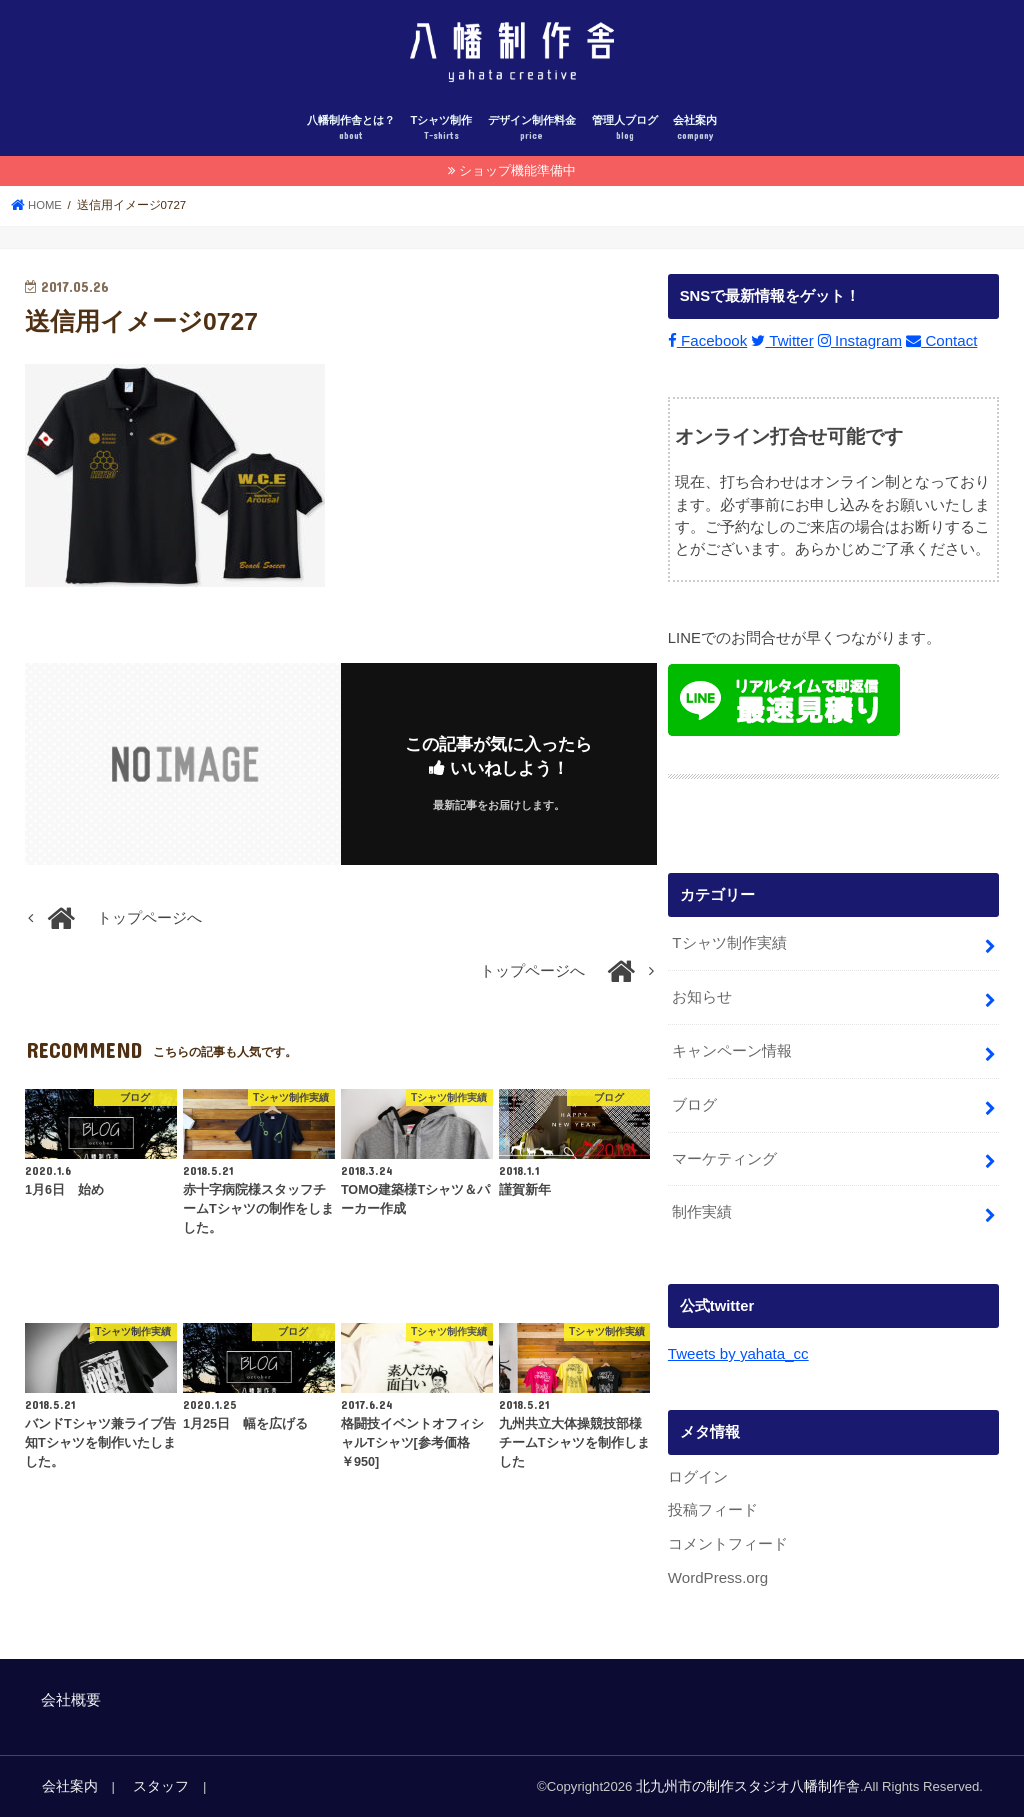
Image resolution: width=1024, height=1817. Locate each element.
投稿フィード (713, 1511)
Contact (937, 348)
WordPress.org (717, 1577)
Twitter (780, 348)
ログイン (698, 1477)
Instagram (856, 348)
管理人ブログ (625, 136)
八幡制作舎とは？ (351, 136)
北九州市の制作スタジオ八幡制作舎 (756, 1785)
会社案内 (695, 136)
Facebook (706, 348)
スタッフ (153, 1785)
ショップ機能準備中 (517, 177)
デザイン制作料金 (532, 136)
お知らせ (702, 1003)
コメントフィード (728, 1544)
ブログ (694, 1108)
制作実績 (702, 1214)
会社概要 (71, 1699)
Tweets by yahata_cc (737, 1355)
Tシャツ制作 (441, 136)
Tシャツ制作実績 (729, 950)
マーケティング (724, 1161)
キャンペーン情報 (732, 1055)
